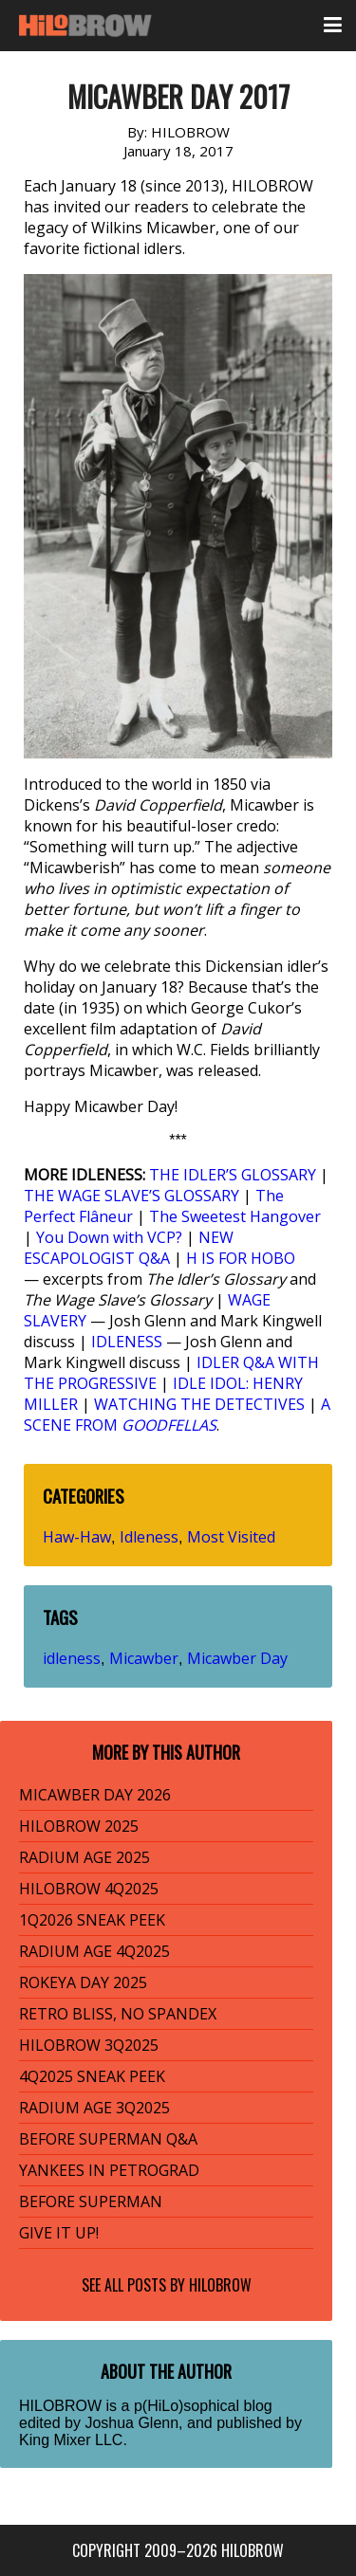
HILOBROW (220, 2285)
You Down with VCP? (109, 1237)
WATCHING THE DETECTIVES (199, 1404)
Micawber (143, 1658)
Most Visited (231, 1536)
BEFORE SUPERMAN (90, 2201)
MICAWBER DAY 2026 (95, 1794)
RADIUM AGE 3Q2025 (94, 2107)
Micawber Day (237, 1658)
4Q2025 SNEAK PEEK (92, 2076)
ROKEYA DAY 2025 (83, 1982)
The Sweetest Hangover (235, 1216)
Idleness (149, 1536)
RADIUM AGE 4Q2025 (94, 1951)
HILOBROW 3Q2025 (89, 2045)
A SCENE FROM (177, 1414)
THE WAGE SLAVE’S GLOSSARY (131, 1195)
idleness (72, 1658)
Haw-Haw (77, 1536)
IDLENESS (126, 1341)
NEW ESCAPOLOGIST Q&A (129, 1248)
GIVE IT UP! (59, 2232)
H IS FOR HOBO (240, 1258)
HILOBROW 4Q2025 (89, 1888)
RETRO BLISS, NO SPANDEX (117, 2013)
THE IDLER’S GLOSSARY (232, 1174)
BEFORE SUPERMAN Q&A (108, 2138)
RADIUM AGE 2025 (84, 1857)
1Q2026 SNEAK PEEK (92, 1919)
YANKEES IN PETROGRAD (109, 2170)
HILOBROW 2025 (79, 1826)
